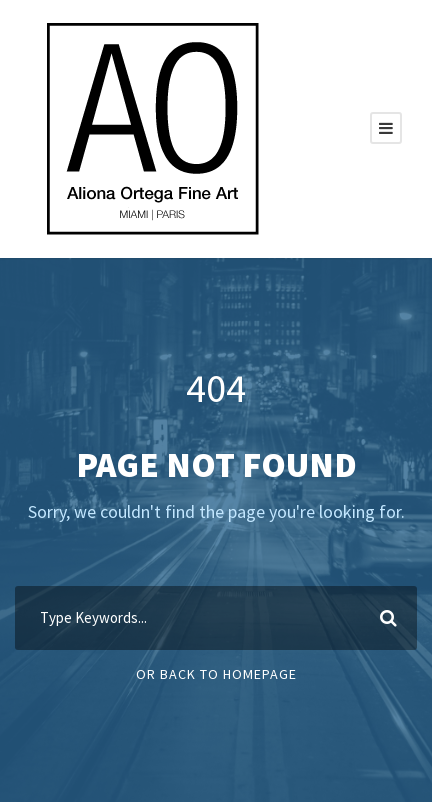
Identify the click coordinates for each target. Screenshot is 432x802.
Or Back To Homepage (216, 674)
